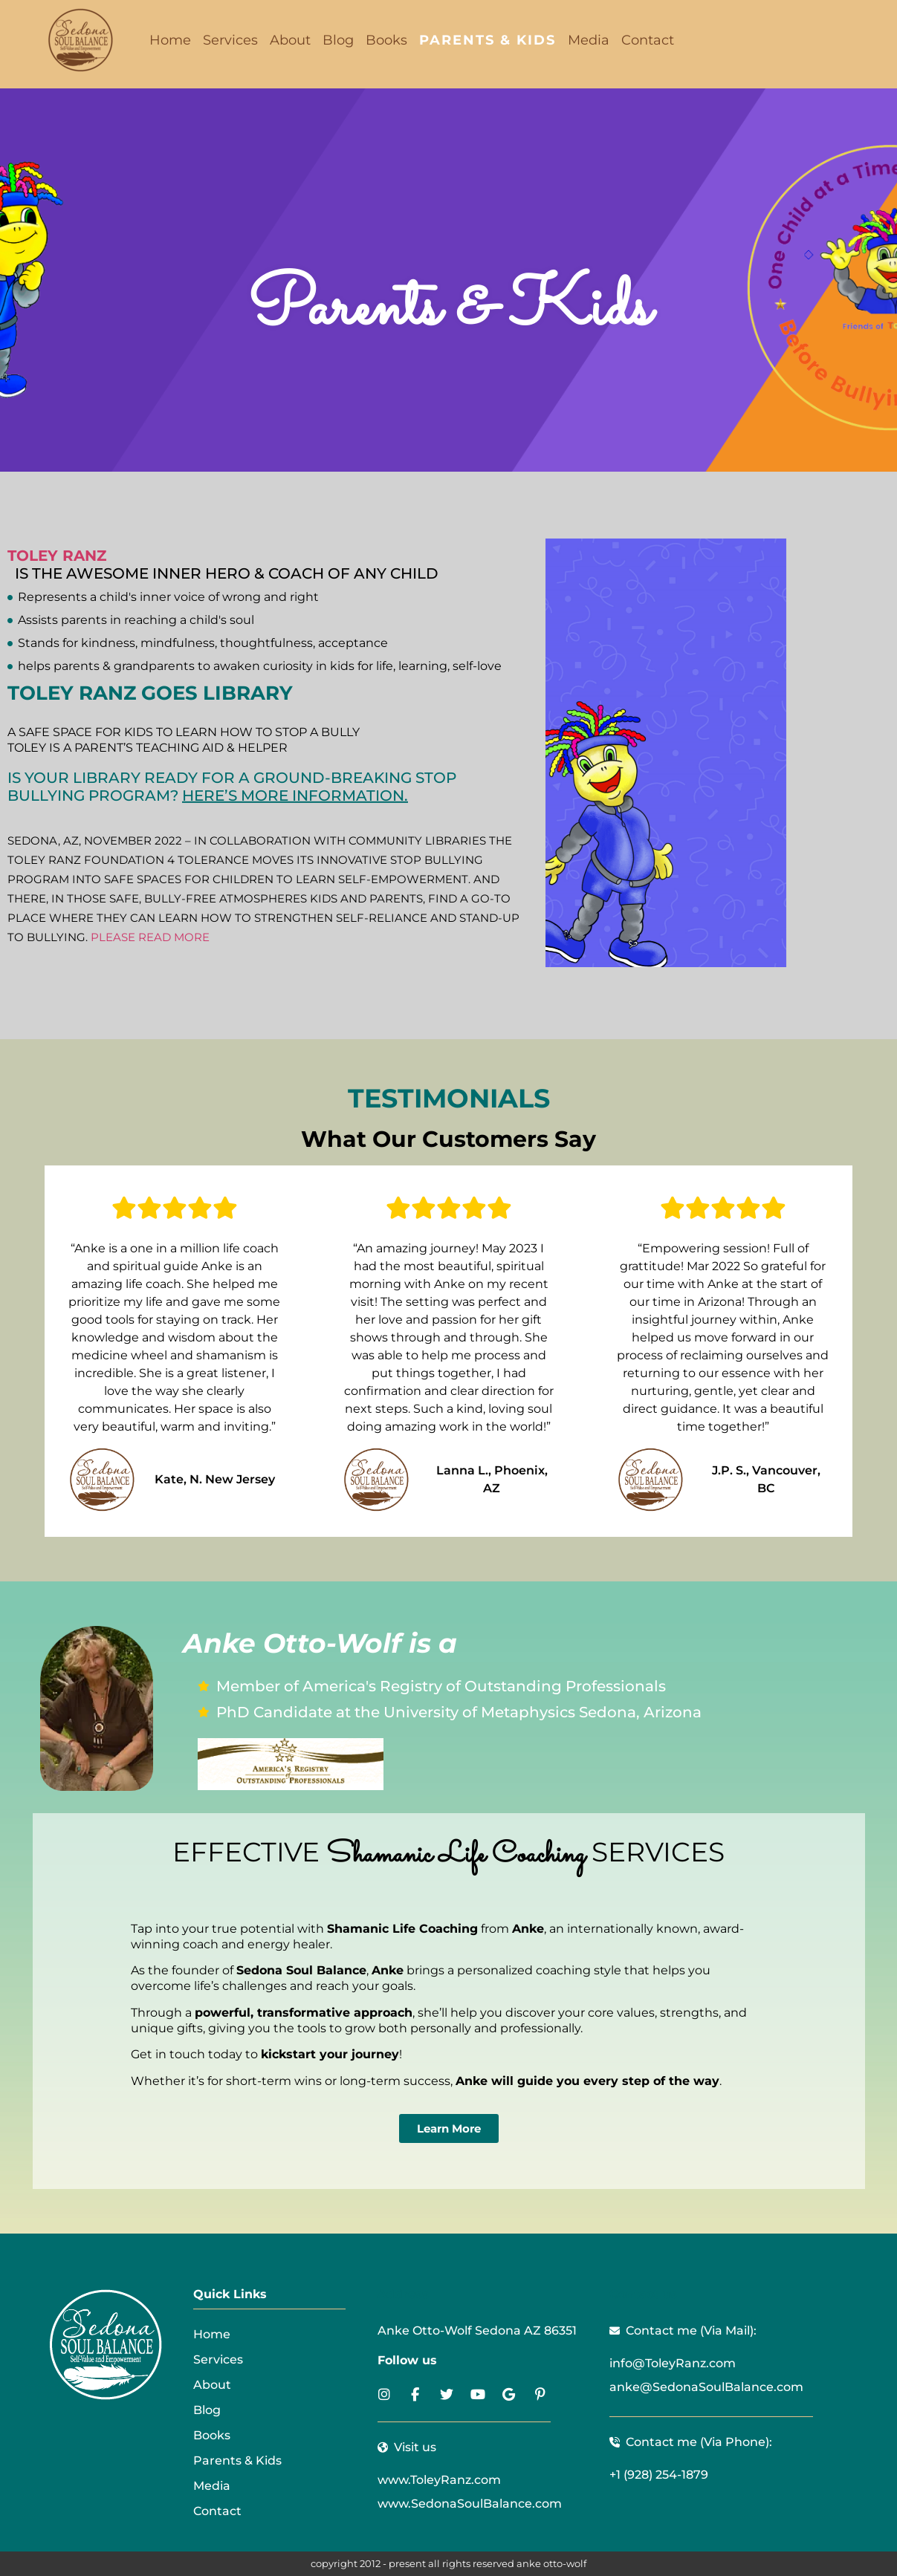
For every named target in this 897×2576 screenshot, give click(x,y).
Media (588, 40)
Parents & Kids (487, 40)
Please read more (150, 937)
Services (230, 40)
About (290, 40)
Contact (647, 40)
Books (386, 40)
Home (170, 40)
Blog (338, 40)
